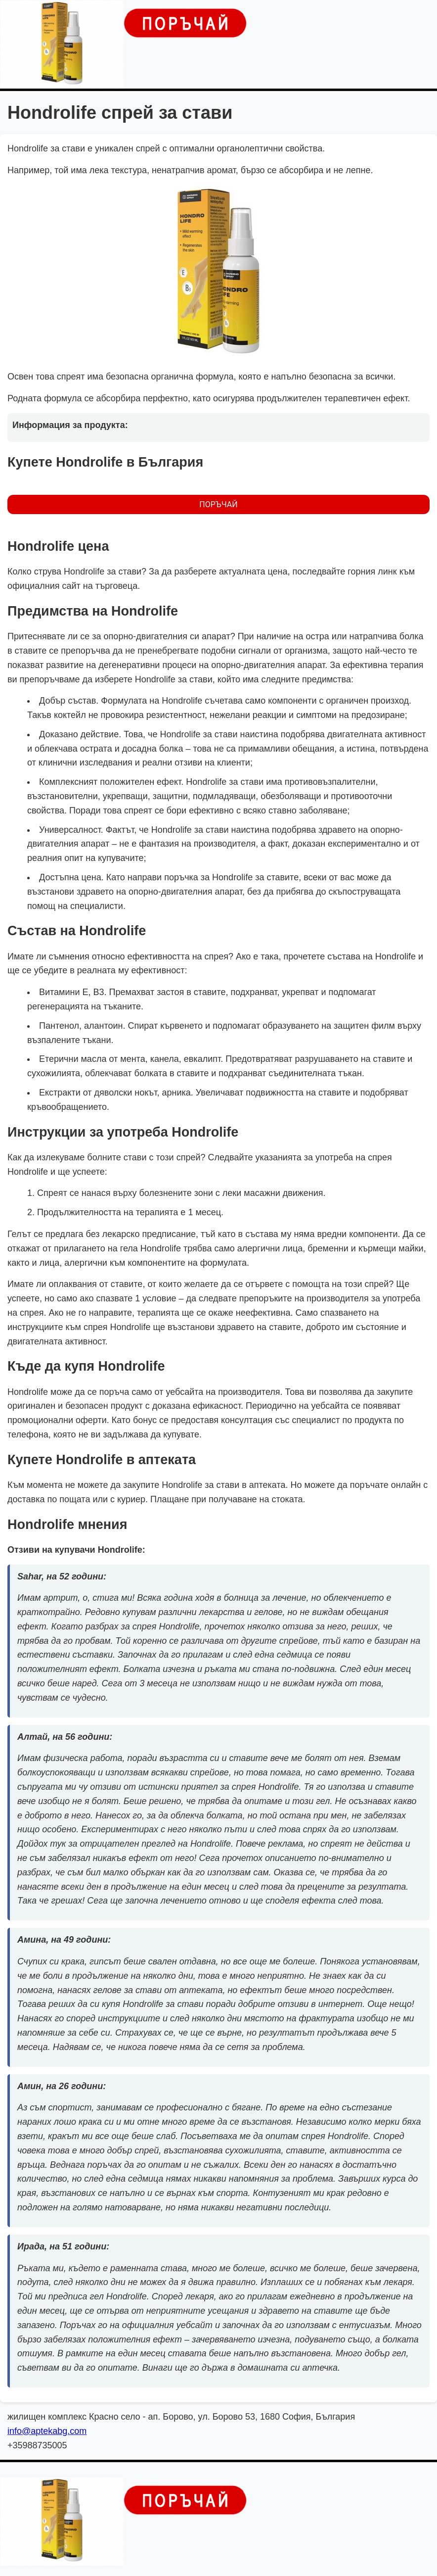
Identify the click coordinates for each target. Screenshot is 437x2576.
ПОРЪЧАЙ (218, 504)
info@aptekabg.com (47, 2431)
